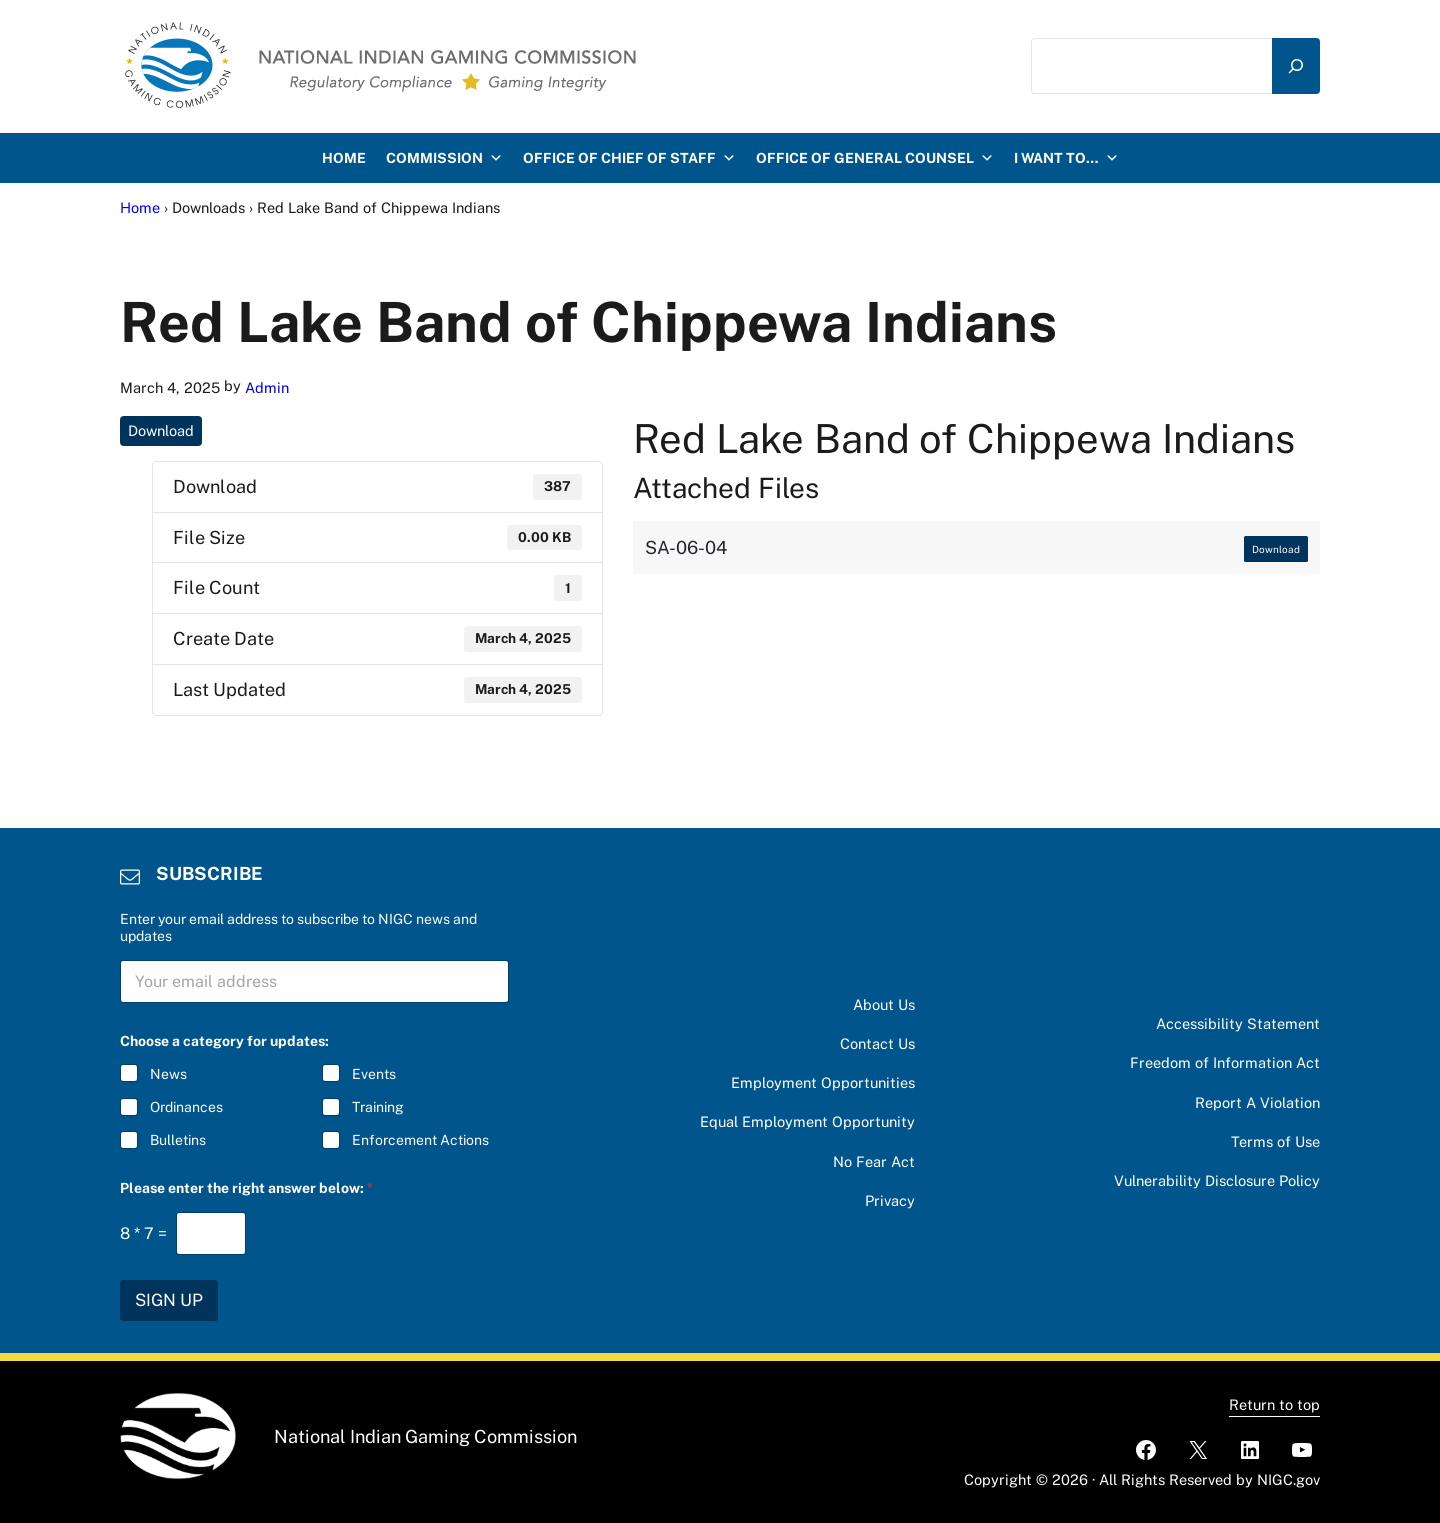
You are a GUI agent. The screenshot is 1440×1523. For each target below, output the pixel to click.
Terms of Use (1275, 1141)
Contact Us (877, 1043)
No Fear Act (874, 1161)
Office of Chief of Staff (629, 158)
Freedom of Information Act (1225, 1062)
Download (161, 430)
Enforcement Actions (420, 1141)
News (168, 1074)
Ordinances (186, 1107)
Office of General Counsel (875, 158)
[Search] (1296, 66)
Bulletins (178, 1141)
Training (378, 1107)
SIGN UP (169, 1300)
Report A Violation (1257, 1102)
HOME (344, 158)
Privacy (890, 1200)
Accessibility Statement (1238, 1023)
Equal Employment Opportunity (807, 1121)
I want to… (1066, 158)
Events (374, 1074)
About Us (884, 1004)
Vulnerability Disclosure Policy (1217, 1180)
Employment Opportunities (823, 1082)
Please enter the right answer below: (246, 1188)
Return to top (1274, 1404)
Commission (444, 158)
